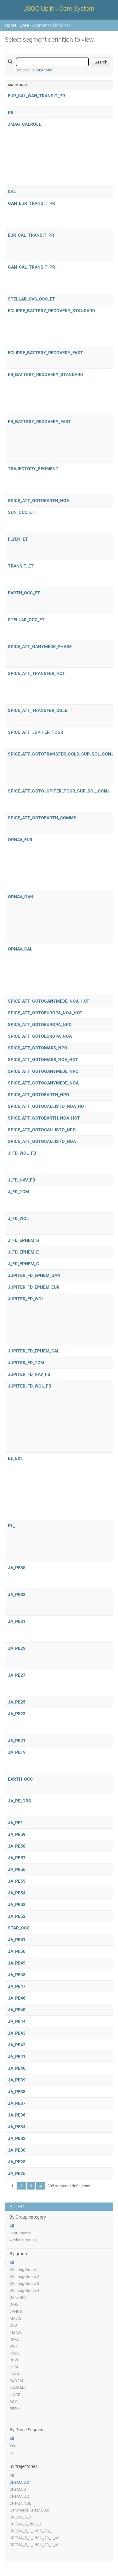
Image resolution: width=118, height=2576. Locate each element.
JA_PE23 (16, 1713)
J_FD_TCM (18, 1191)
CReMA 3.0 (19, 2482)
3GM (13, 2367)
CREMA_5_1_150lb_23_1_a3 (34, 2538)
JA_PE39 (16, 2079)
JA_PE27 (16, 1675)
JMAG (14, 2353)
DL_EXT (15, 1458)
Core (24, 25)
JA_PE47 (16, 1986)
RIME (14, 2339)
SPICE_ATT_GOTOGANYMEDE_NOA (43, 1082)
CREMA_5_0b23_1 (25, 2524)
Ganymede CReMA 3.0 (29, 2510)
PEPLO (15, 2332)
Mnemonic (17, 85)
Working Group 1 (24, 2269)
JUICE (14, 2394)
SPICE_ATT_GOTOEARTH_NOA (38, 500)
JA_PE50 (16, 1951)
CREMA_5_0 (20, 2517)
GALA (14, 2374)
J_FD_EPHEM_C (23, 1263)
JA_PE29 (16, 1648)
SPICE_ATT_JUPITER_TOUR (35, 732)
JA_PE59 (16, 1834)
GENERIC (17, 2297)
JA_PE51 (16, 1939)
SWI (13, 2346)
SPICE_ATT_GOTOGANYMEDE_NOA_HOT (48, 1001)
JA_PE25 (16, 1701)
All (11, 2226)
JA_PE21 (16, 1740)
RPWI (14, 2360)
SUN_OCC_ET (21, 512)
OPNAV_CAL (20, 948)
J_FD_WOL (18, 1218)
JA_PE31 (16, 1621)
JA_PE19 (16, 1752)
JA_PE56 (16, 1869)
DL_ (11, 1525)
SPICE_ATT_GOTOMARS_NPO (37, 1047)
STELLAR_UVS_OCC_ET (31, 298)
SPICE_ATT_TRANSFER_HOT (36, 673)
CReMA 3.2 (19, 2496)
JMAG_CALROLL (24, 124)
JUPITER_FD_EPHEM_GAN (34, 1275)
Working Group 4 (24, 2290)
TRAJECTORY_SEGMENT (33, 468)
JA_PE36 (16, 2114)
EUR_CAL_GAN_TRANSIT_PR (36, 95)
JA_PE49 (16, 1962)
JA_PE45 (16, 2009)
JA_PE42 (16, 2044)
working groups (23, 2240)
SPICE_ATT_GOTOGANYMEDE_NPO (43, 1071)
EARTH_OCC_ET (24, 592)
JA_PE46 (16, 1998)
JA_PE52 (16, 1916)
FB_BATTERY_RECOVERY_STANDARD (45, 374)
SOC (13, 2401)
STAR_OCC (19, 1927)
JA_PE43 (16, 2033)
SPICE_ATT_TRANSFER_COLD (38, 710)
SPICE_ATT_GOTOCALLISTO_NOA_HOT (47, 1106)
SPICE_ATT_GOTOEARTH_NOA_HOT (44, 1118)
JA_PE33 (16, 1594)
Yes (12, 2445)
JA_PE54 (16, 1892)
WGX (14, 2304)
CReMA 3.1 (19, 2489)
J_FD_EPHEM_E (23, 1252)
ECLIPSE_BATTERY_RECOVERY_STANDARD (51, 310)
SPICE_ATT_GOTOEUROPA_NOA (40, 1036)
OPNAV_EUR (20, 839)
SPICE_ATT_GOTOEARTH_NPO (38, 1094)
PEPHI (15, 2408)
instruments (20, 2233)
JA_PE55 (16, 1881)
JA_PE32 (16, 2138)
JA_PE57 (16, 1857)
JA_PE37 (16, 2103)
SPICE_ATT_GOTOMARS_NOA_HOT (43, 1059)
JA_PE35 (16, 1567)
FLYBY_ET (18, 539)
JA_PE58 (16, 1846)
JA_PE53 (16, 1904)
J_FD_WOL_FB (22, 1153)
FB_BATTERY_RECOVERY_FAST (39, 421)
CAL (12, 191)
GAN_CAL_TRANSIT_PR (31, 267)
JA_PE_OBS (19, 1800)
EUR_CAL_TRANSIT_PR (31, 235)
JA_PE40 (16, 2068)
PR (11, 112)
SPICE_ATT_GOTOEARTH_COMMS (42, 817)
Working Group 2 (24, 2276)
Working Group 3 (24, 2283)
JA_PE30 (16, 2150)
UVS (13, 2325)
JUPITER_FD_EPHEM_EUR (33, 1287)
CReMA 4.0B (20, 2503)
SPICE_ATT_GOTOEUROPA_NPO (40, 1024)
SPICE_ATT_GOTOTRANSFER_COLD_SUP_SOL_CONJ (61, 753)
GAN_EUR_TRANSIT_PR (31, 203)
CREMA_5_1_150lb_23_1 (31, 2531)
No (11, 2452)
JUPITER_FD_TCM (26, 1362)
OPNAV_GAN (20, 896)
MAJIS (15, 2318)
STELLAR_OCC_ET (26, 619)
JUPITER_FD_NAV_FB (29, 1374)
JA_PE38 (16, 2091)
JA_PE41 (16, 2056)
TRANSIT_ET (21, 565)
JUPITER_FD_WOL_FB (29, 1385)
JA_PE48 (16, 1974)
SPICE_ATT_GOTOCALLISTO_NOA (42, 1141)
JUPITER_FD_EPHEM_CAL (33, 1350)
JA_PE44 (16, 2021)
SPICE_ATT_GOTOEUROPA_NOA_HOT (45, 1012)
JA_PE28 (16, 2161)
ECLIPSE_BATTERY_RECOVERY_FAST (45, 352)
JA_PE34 (16, 2126)
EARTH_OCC (20, 1779)
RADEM (16, 2381)
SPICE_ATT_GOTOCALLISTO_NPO (42, 1129)
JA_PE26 (16, 2173)
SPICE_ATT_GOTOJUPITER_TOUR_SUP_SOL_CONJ (59, 790)
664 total (44, 70)
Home (10, 25)
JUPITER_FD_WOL (26, 1298)
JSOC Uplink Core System (59, 8)
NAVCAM (17, 2387)
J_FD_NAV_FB (21, 1179)
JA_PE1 (15, 1822)
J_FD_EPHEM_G (23, 1240)
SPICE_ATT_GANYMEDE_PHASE (40, 646)
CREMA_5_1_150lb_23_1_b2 (34, 2545)
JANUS (15, 2311)
